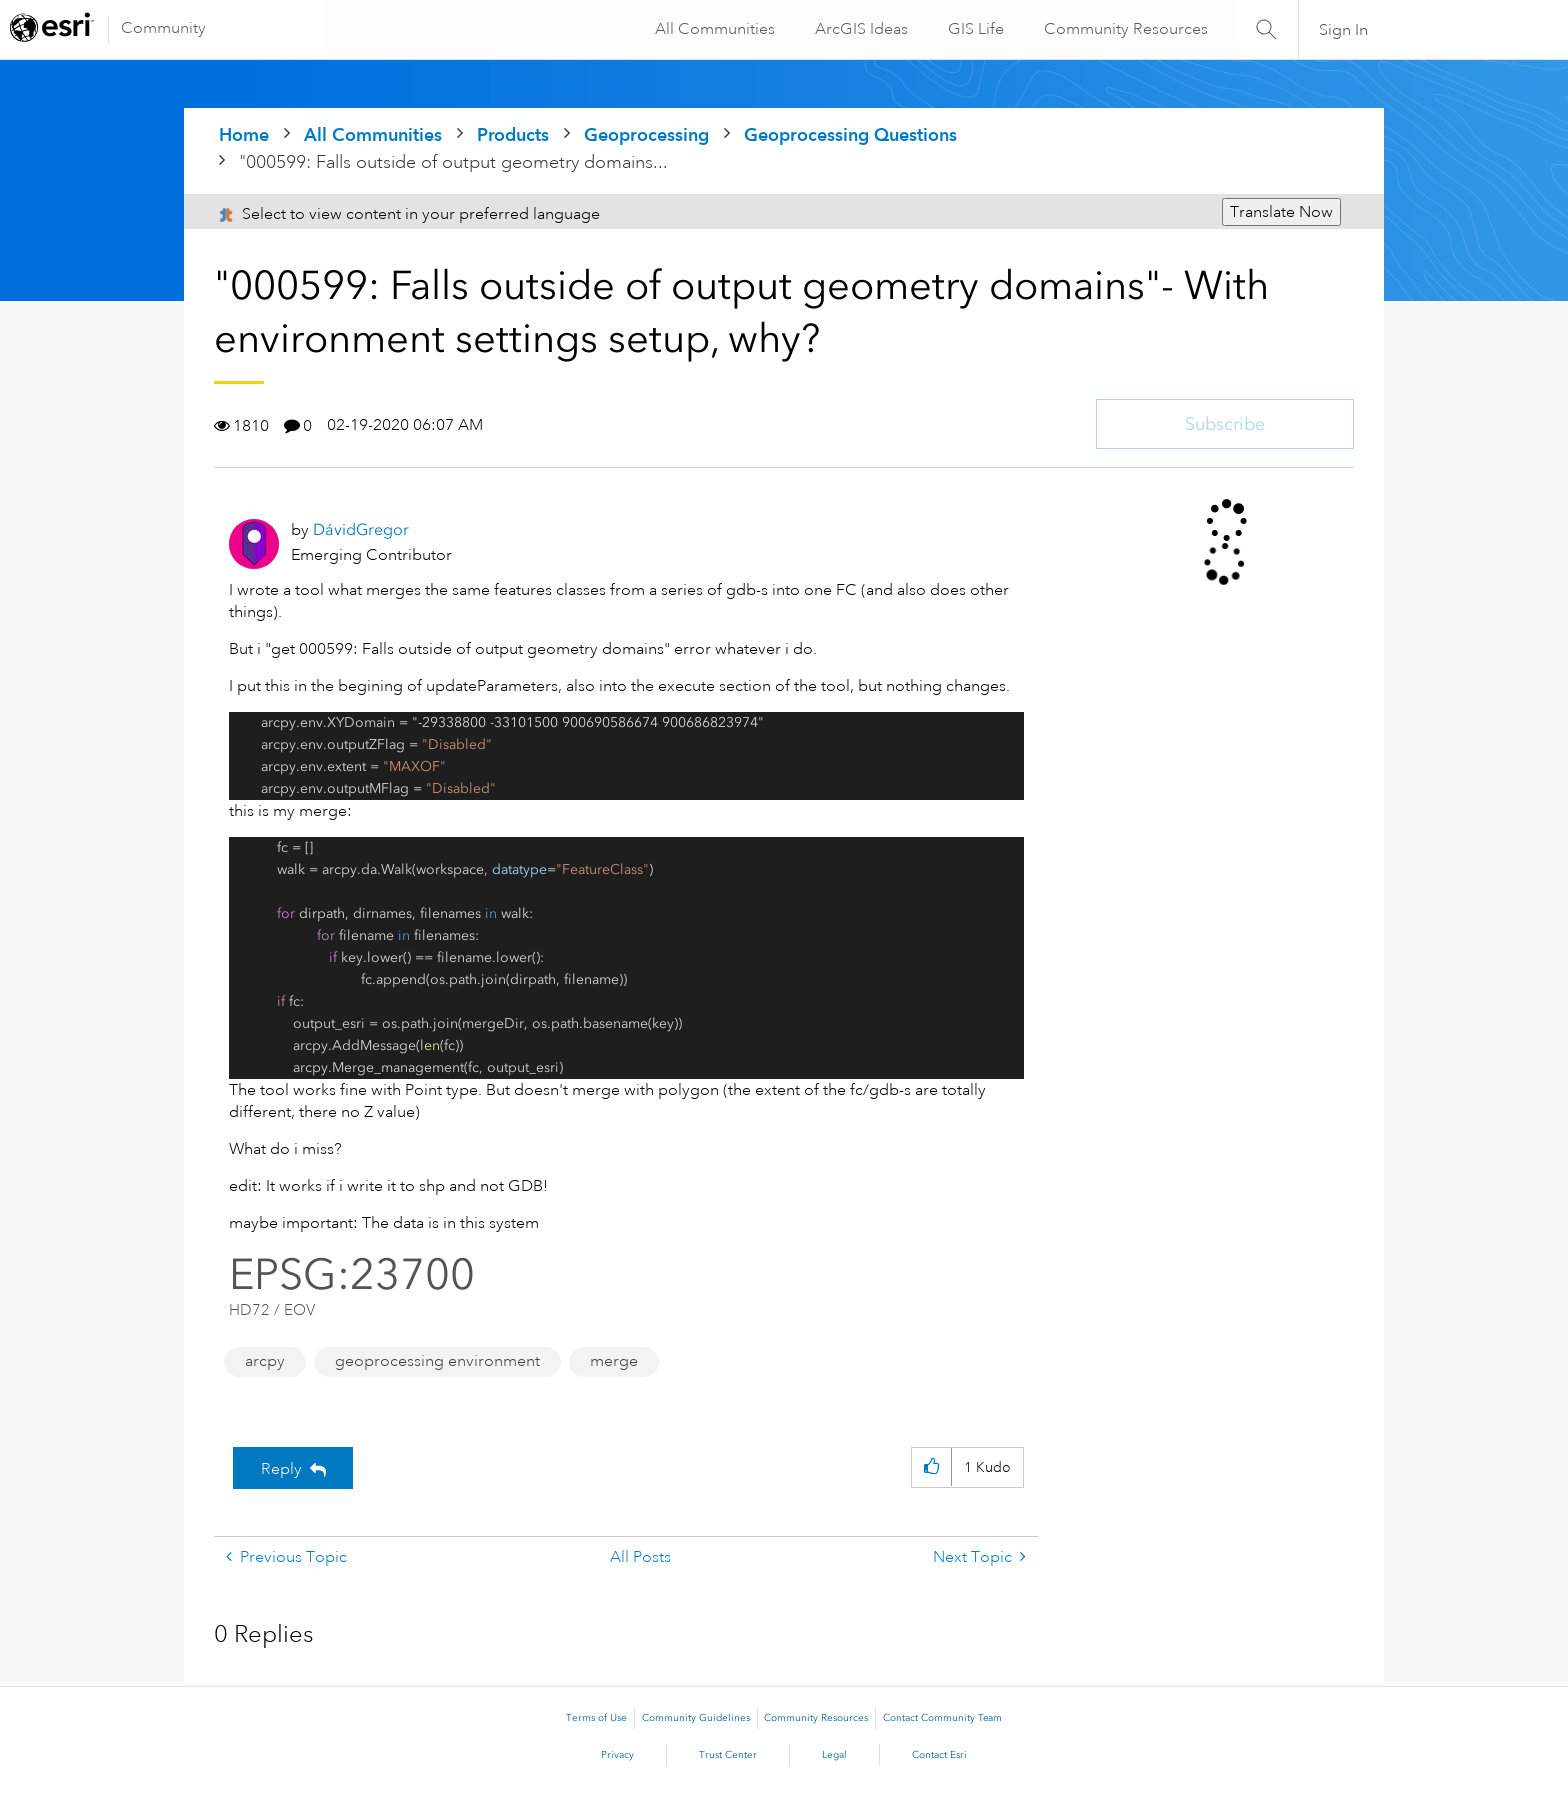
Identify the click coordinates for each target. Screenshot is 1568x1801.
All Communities (713, 29)
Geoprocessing (646, 134)
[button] (931, 1467)
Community (163, 28)
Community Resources (1124, 29)
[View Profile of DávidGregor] (361, 529)
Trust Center (728, 1755)
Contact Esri (939, 1755)
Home (244, 134)
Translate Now (1281, 212)
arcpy (265, 1361)
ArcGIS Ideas (859, 29)
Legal (834, 1755)
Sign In (1343, 30)
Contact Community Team (942, 1718)
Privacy (617, 1755)
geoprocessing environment (437, 1361)
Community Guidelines (696, 1718)
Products (513, 134)
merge (614, 1361)
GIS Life (974, 29)
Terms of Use (596, 1718)
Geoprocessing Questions (850, 134)
